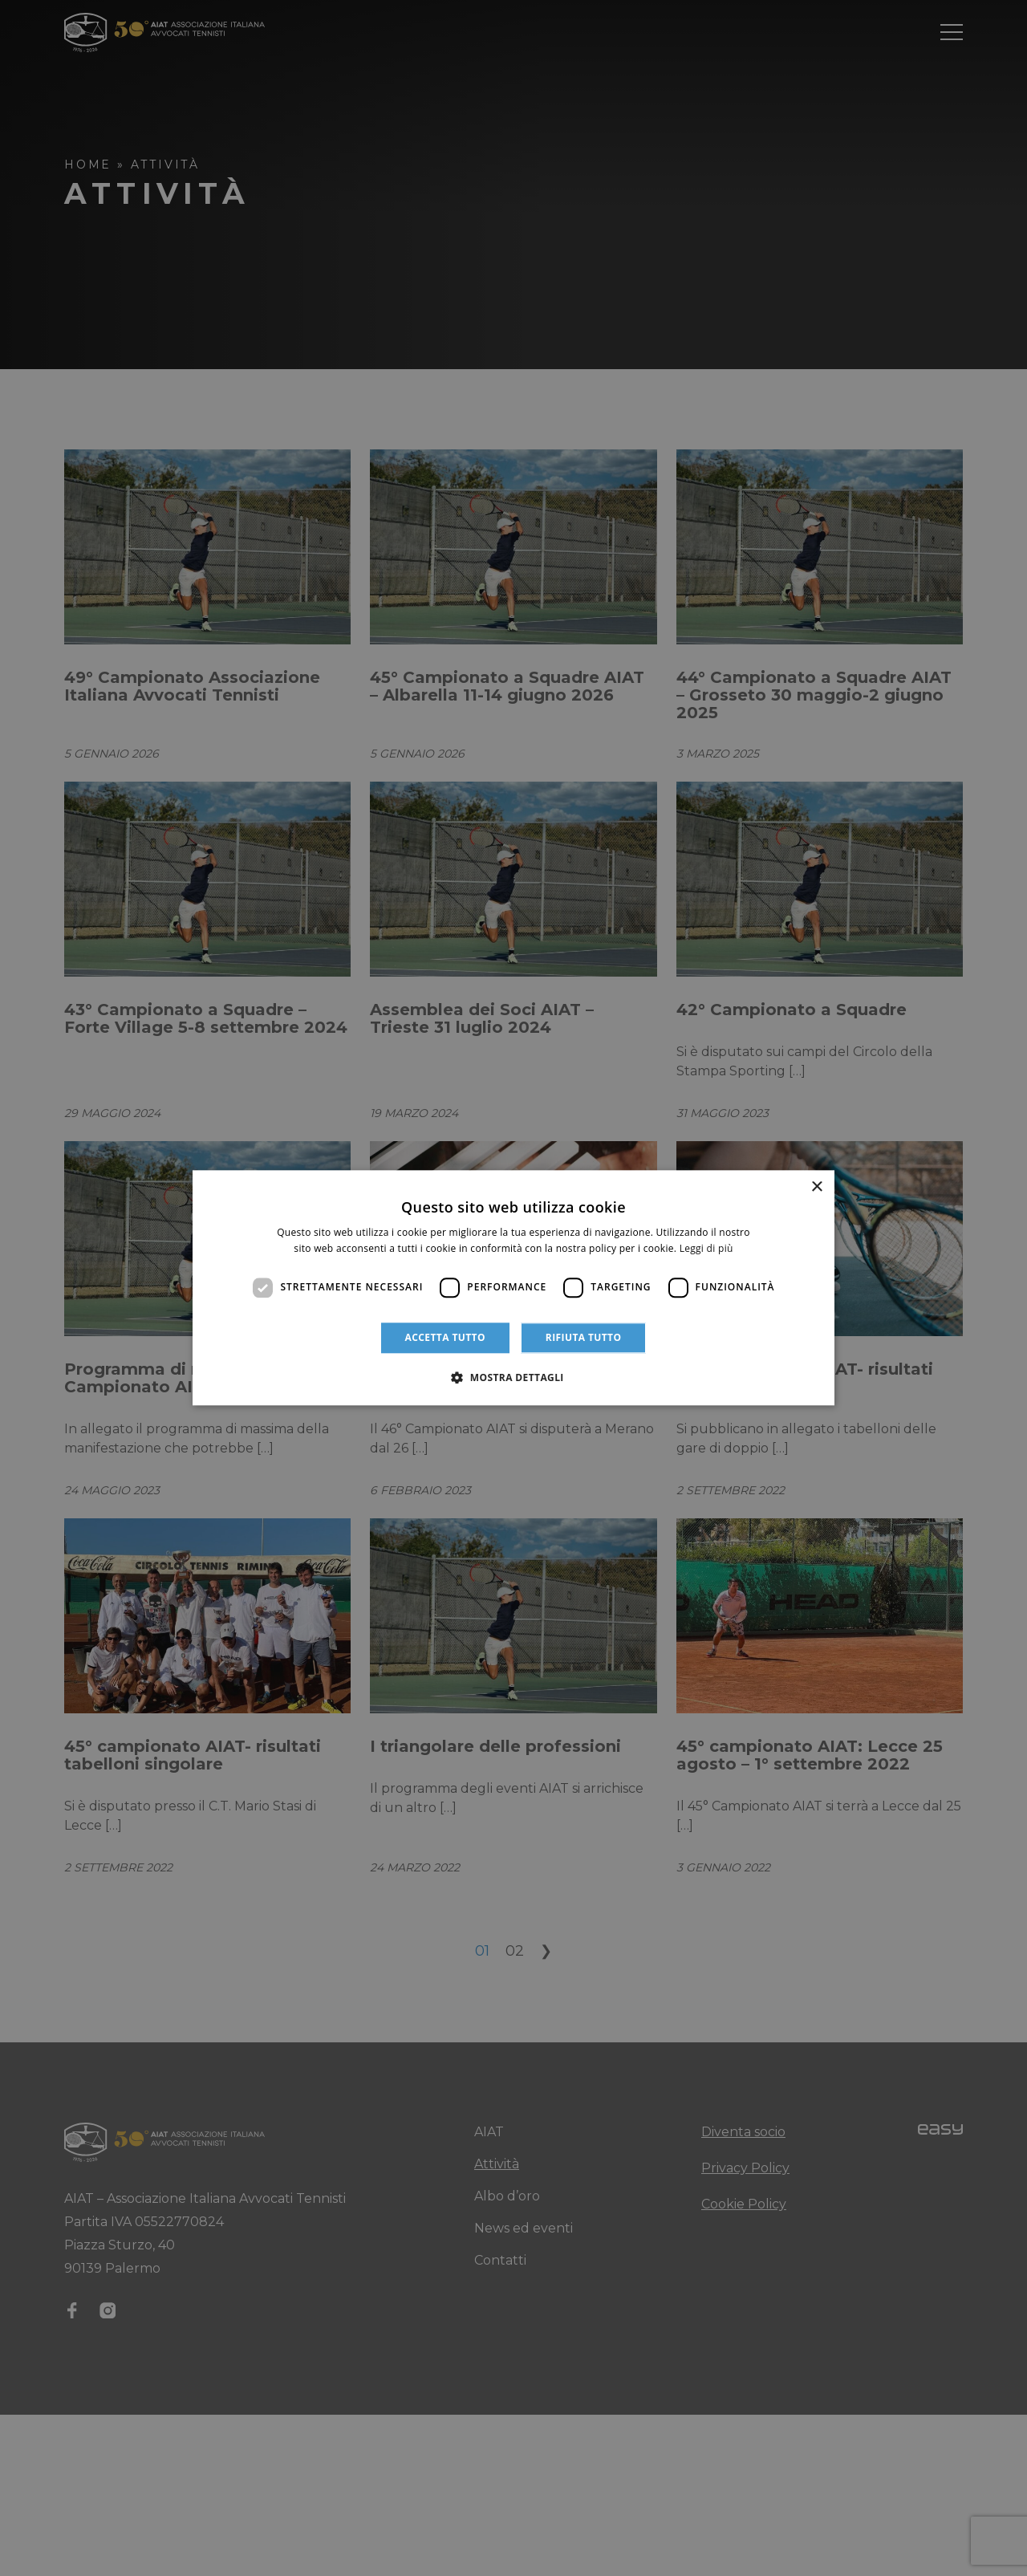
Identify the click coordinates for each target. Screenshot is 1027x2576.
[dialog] (513, 1288)
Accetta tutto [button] (445, 1337)
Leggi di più (706, 1249)
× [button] (816, 1187)
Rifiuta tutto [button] (584, 1337)
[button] (513, 1378)
